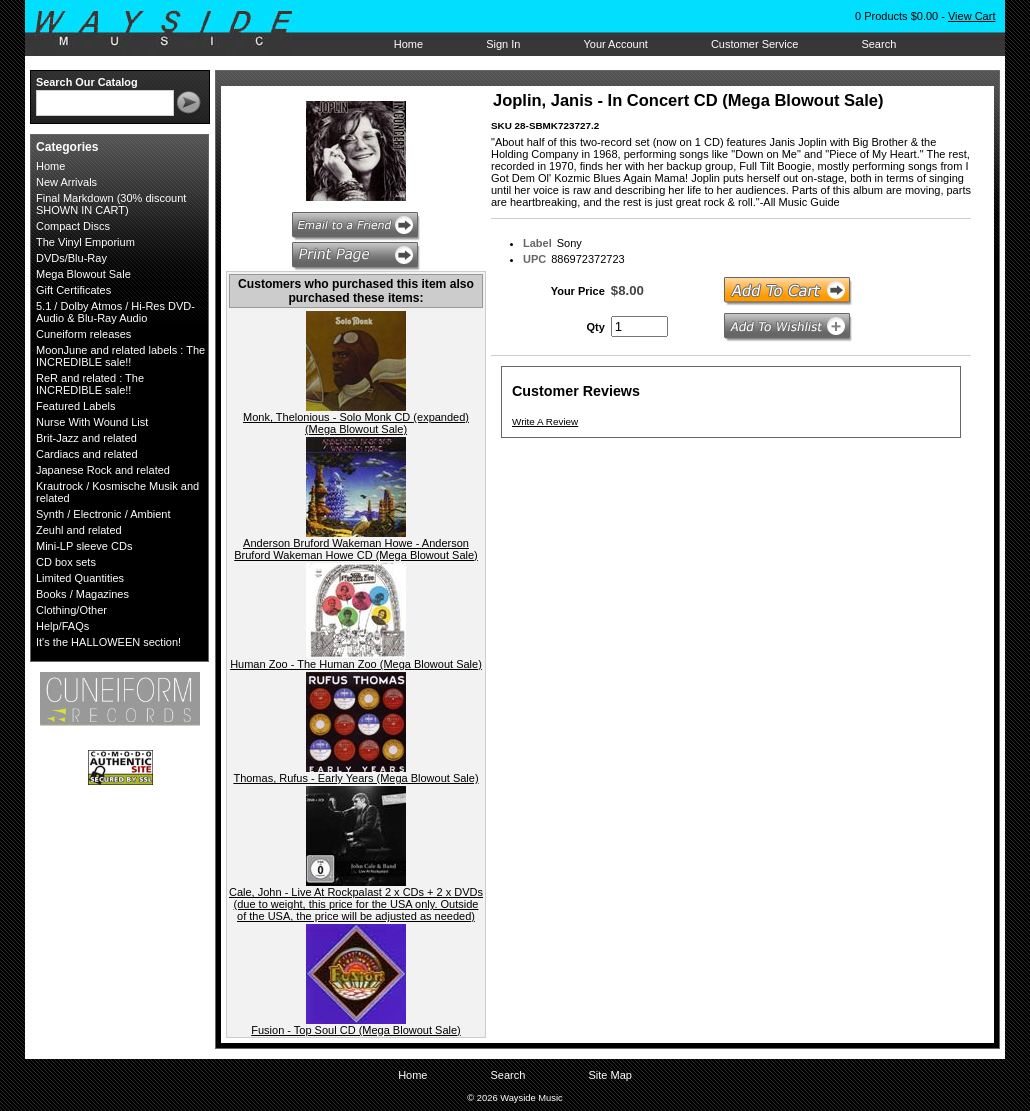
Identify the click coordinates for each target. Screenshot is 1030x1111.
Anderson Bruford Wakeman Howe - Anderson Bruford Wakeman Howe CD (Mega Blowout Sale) (356, 549)
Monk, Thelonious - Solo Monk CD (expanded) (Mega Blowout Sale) (356, 423)
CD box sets (66, 562)
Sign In (503, 44)
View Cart (971, 16)
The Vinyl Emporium (85, 242)
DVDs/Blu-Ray (71, 258)
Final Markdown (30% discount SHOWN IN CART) (111, 204)
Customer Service (754, 44)
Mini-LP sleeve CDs (84, 546)
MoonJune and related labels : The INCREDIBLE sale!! (120, 356)
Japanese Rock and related (103, 470)
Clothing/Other (71, 610)
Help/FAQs (62, 626)
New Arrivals (66, 182)
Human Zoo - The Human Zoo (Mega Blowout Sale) (356, 664)
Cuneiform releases (83, 334)
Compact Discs (73, 226)
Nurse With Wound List (92, 422)
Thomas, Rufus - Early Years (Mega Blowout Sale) (355, 778)
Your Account (615, 44)
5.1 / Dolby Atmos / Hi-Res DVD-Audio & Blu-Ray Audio (115, 312)
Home (408, 44)
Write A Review (545, 421)
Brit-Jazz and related (86, 438)
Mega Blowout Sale (83, 274)
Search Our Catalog (87, 82)
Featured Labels (76, 406)
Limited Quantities (80, 578)
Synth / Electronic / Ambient (103, 514)
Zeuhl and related (79, 530)
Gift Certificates (73, 290)
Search (878, 44)
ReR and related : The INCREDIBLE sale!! (90, 384)
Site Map (609, 1075)
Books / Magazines (82, 594)
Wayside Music (173, 29)
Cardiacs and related (87, 454)
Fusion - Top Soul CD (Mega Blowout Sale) (356, 1030)
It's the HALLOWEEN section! (108, 642)
